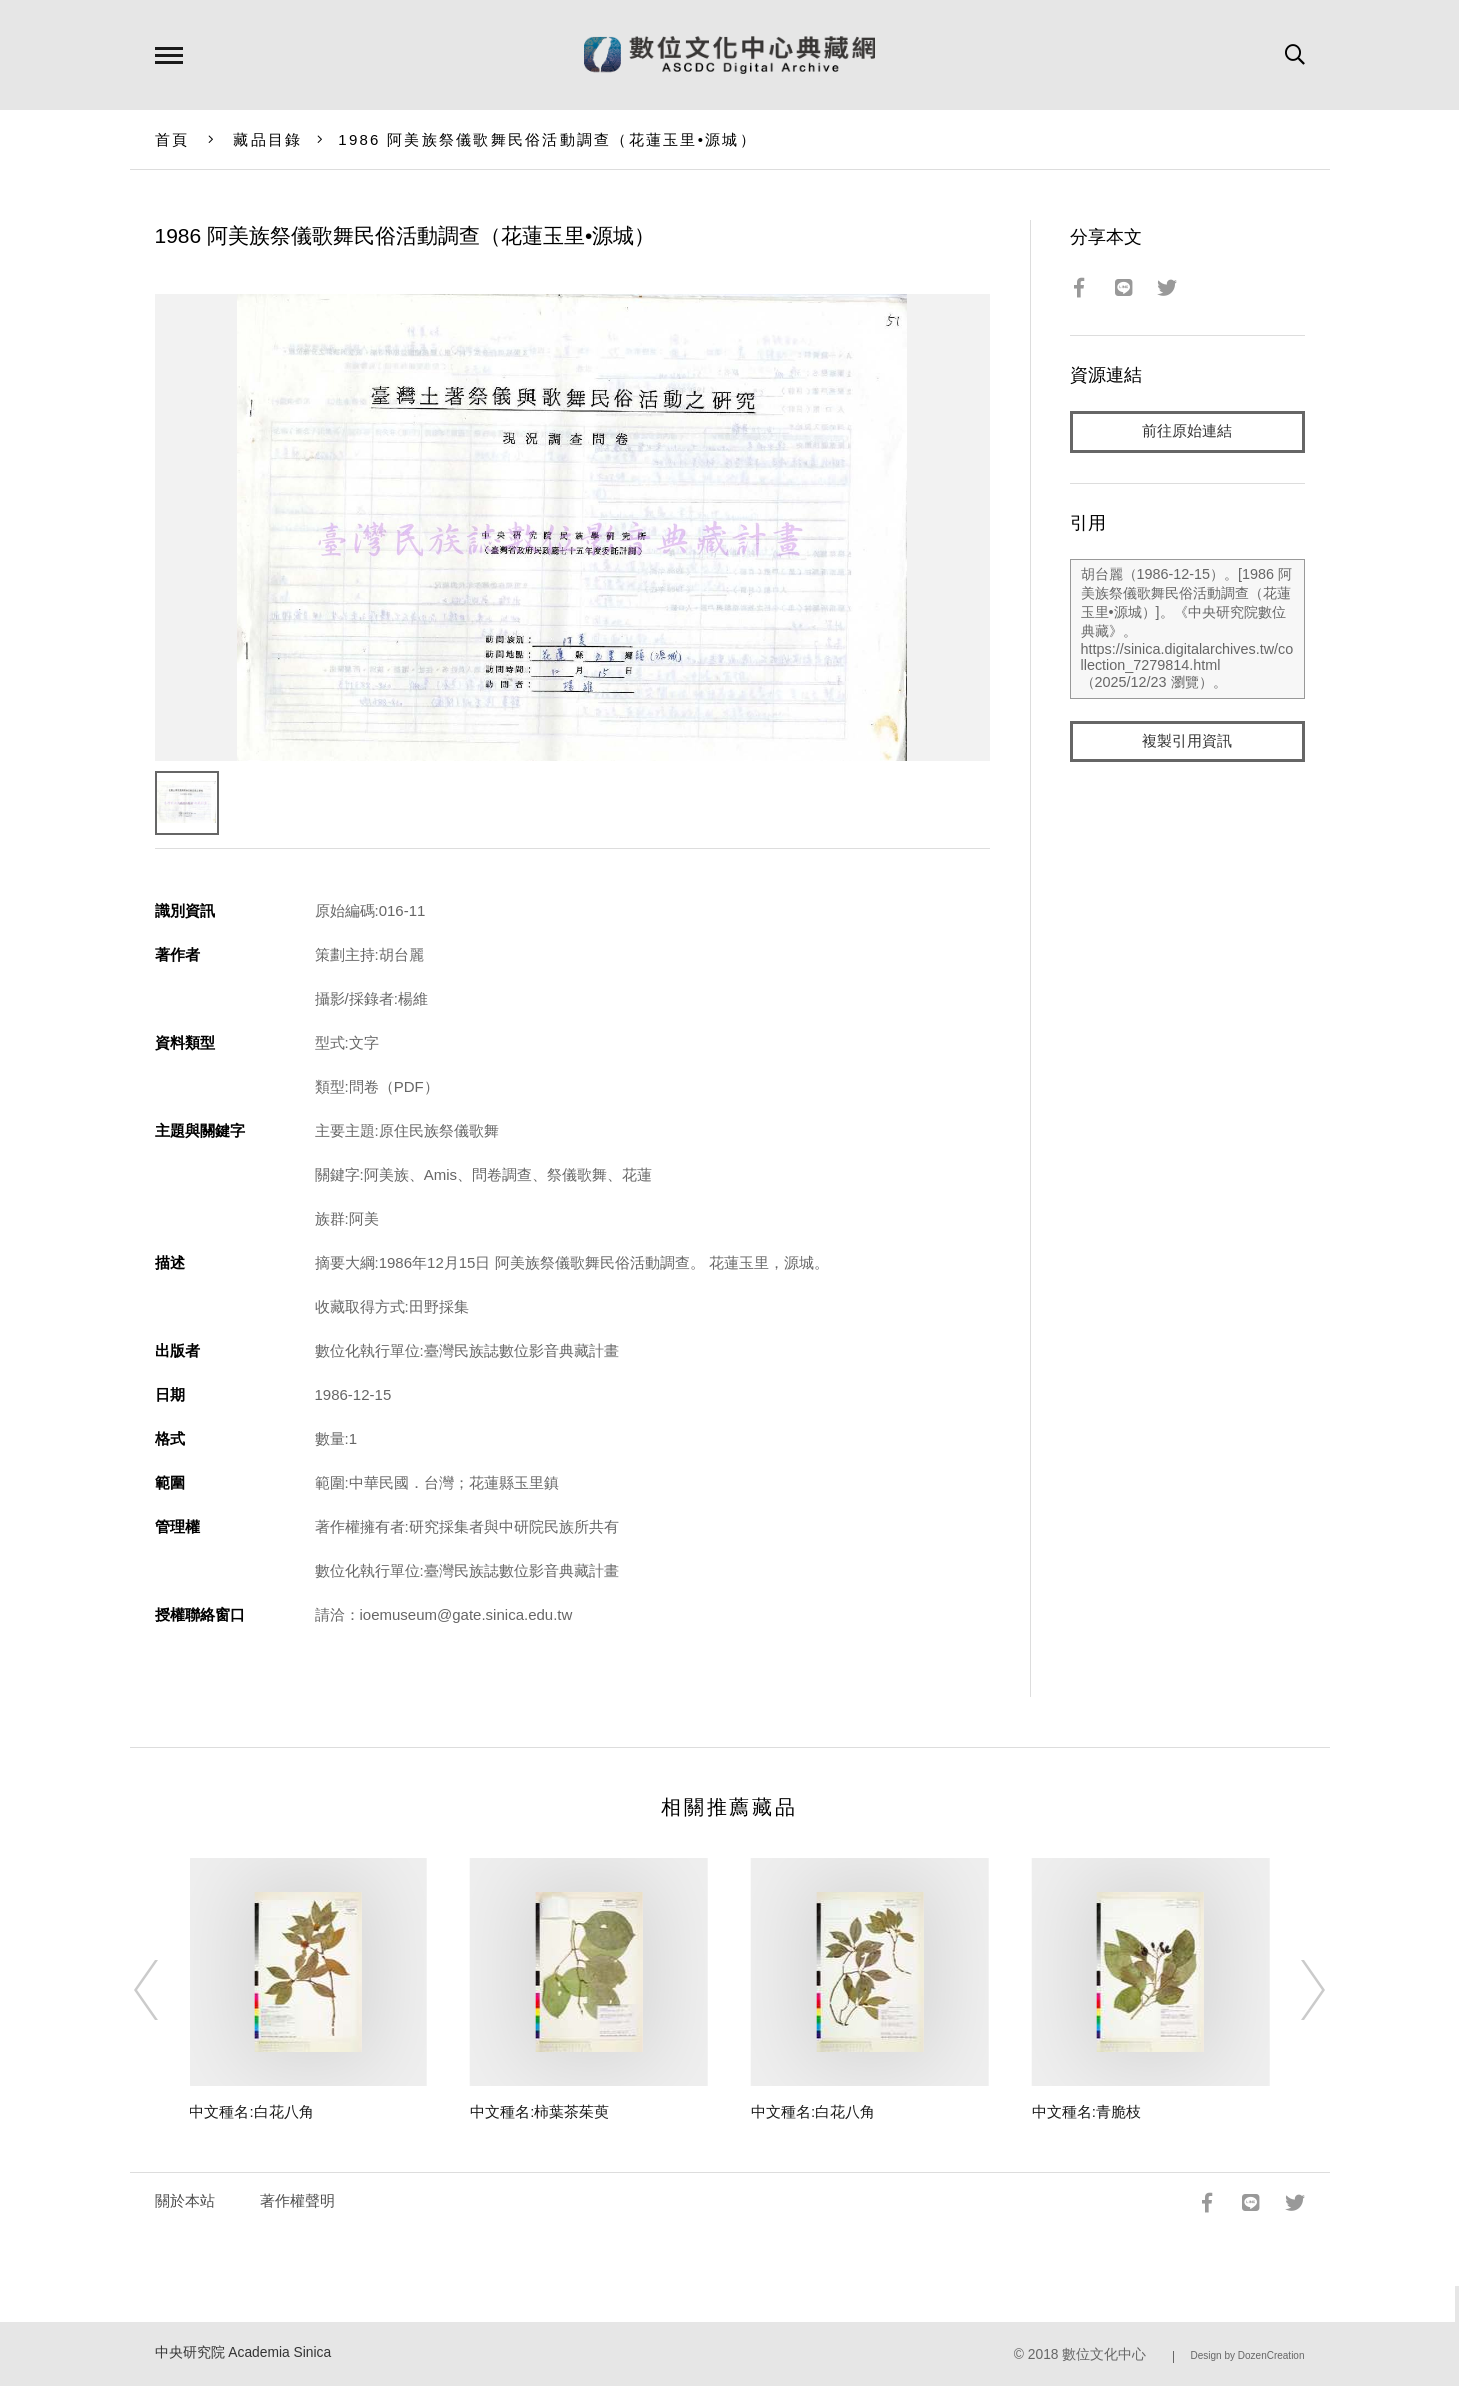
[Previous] (164, 1990)
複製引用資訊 (1187, 741)
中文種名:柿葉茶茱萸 (539, 2111)
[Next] (1295, 1990)
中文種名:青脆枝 (1086, 2111)
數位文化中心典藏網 (729, 55)
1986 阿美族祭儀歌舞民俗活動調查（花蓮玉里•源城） (547, 139)
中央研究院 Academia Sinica (243, 2352)
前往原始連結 (1187, 431)
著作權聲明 (297, 2200)
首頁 (172, 139)
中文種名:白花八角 (251, 2111)
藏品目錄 (267, 139)
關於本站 (185, 2200)
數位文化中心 (1104, 2354)
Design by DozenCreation (1248, 2355)
